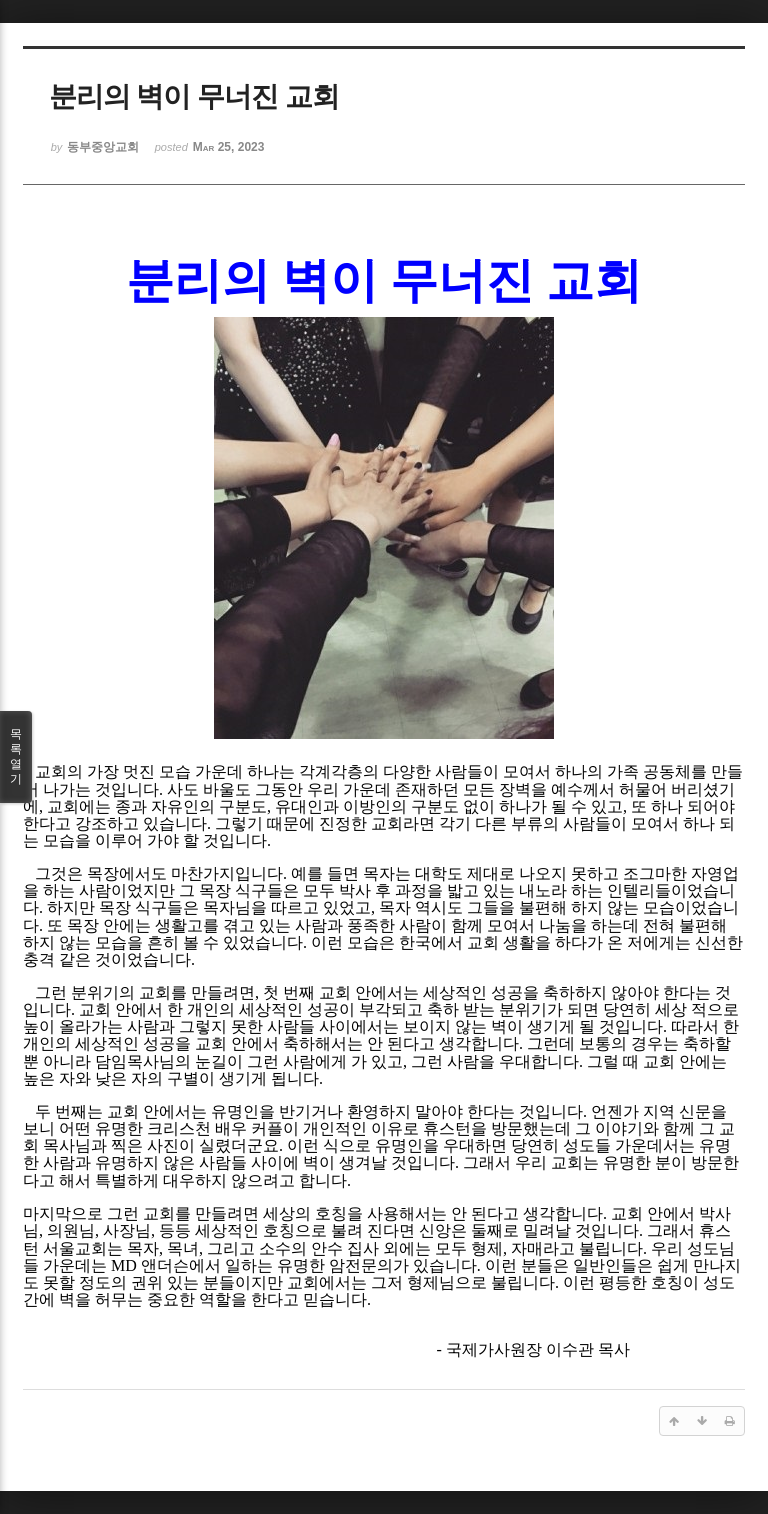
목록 (16, 757)
